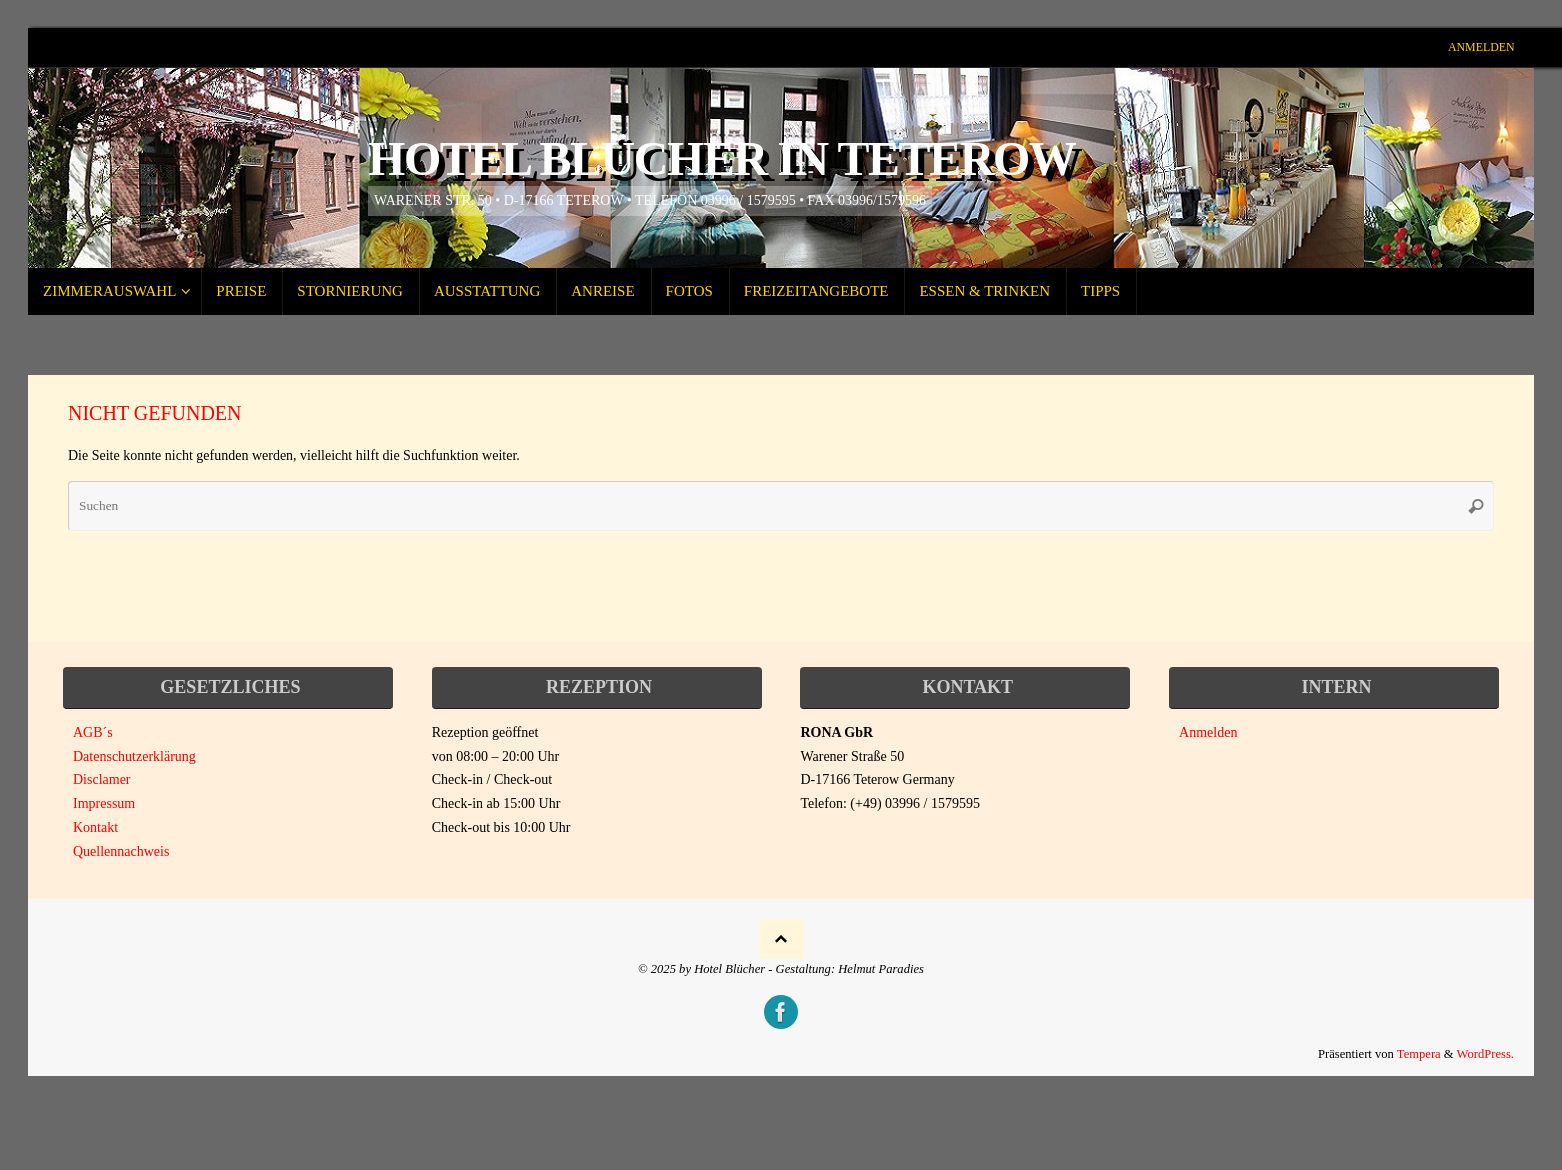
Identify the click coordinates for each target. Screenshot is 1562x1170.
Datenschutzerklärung (134, 756)
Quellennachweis (121, 851)
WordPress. (1485, 1054)
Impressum (104, 803)
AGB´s (93, 732)
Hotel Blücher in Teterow (721, 159)
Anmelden (1481, 47)
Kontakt (95, 827)
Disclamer (102, 779)
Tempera (1419, 1054)
